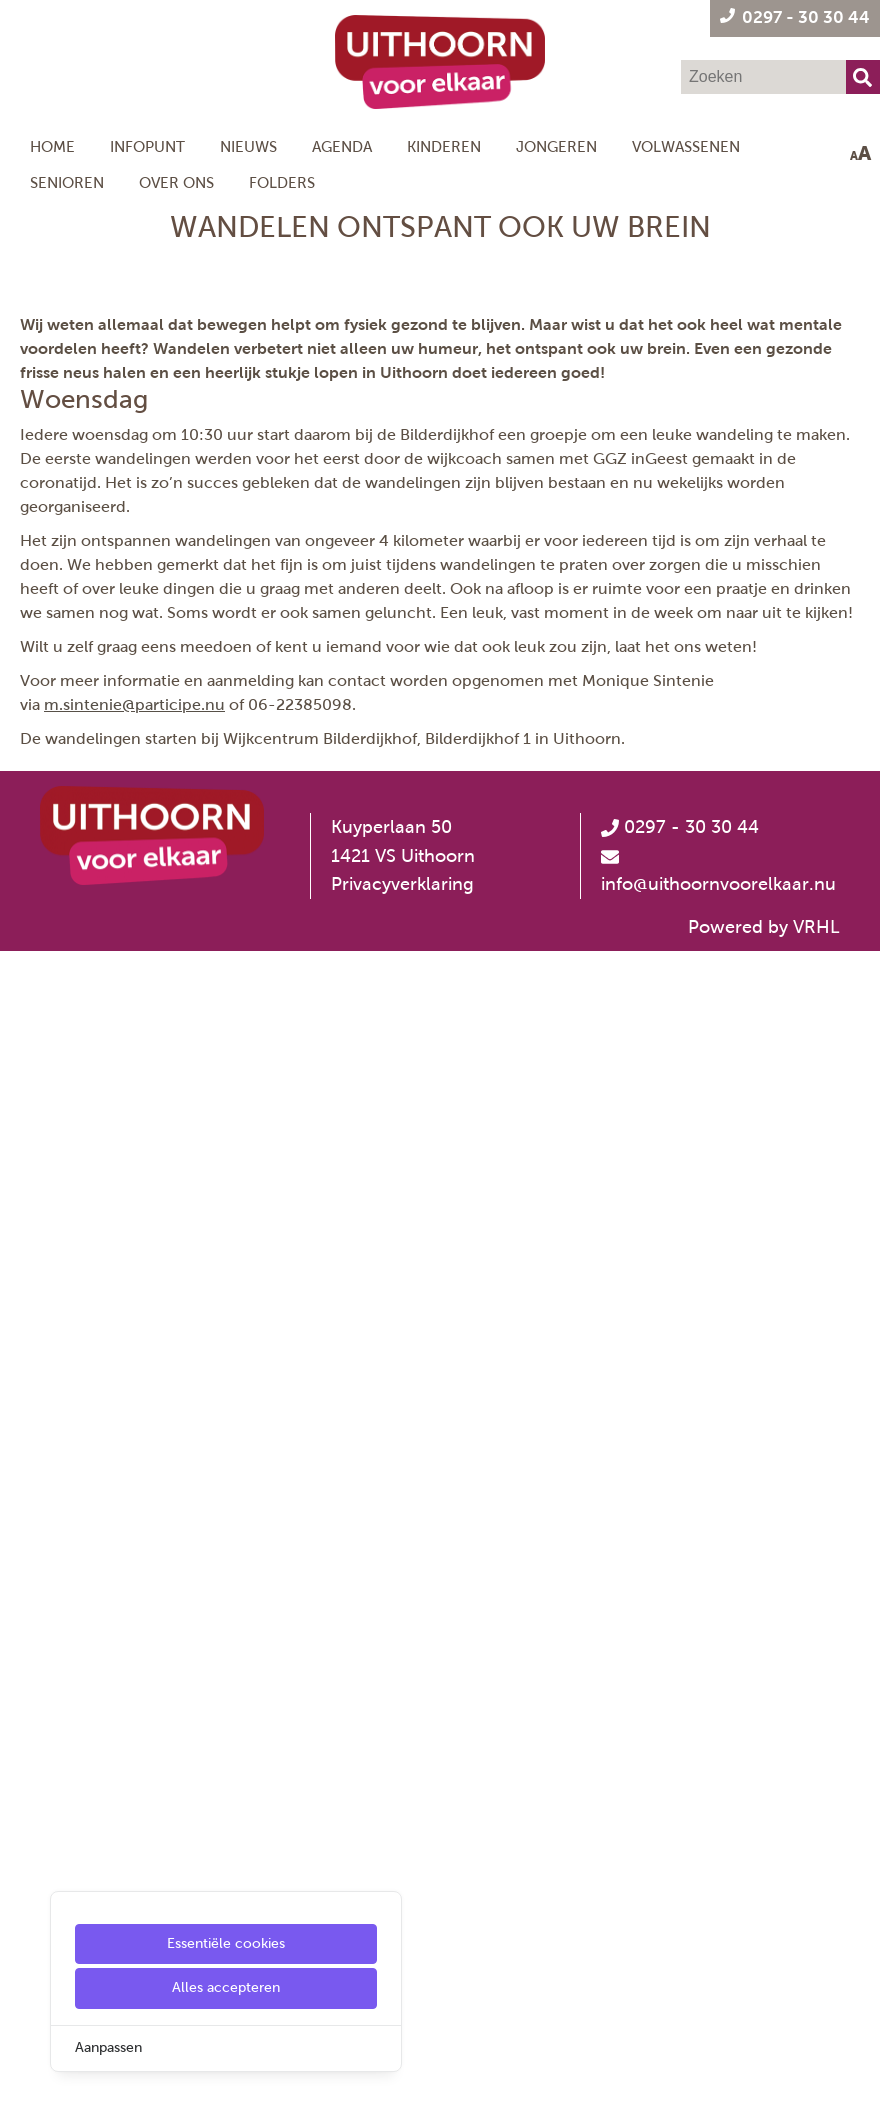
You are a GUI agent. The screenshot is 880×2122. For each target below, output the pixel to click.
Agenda (342, 146)
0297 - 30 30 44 (680, 1998)
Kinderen (444, 146)
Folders (282, 182)
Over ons (176, 182)
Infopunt (147, 146)
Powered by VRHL (764, 2098)
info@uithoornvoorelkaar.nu (718, 2055)
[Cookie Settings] (23, 2092)
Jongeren (556, 146)
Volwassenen (686, 146)
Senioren (67, 182)
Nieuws (248, 146)
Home (52, 146)
